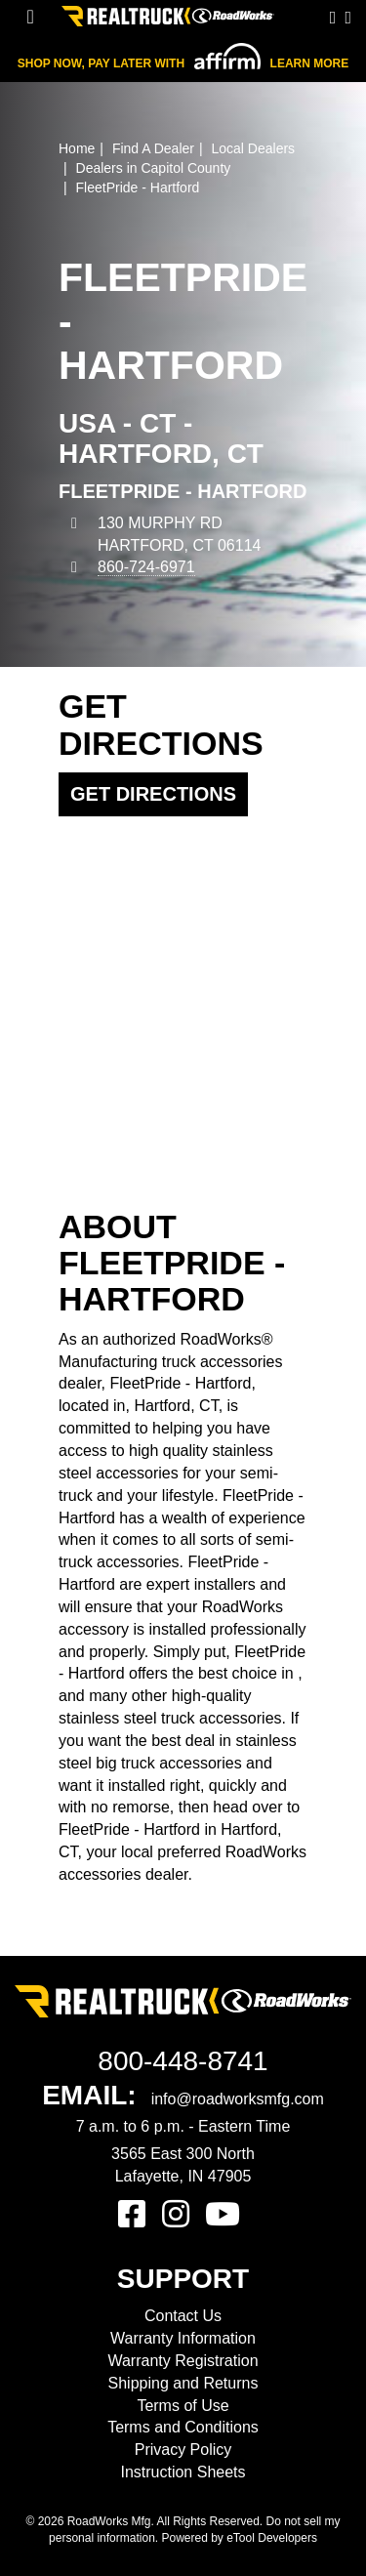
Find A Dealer (153, 148)
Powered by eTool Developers (238, 2538)
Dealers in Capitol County (153, 168)
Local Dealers (253, 148)
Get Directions (153, 794)
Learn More (309, 63)
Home (77, 148)
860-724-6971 (146, 567)
